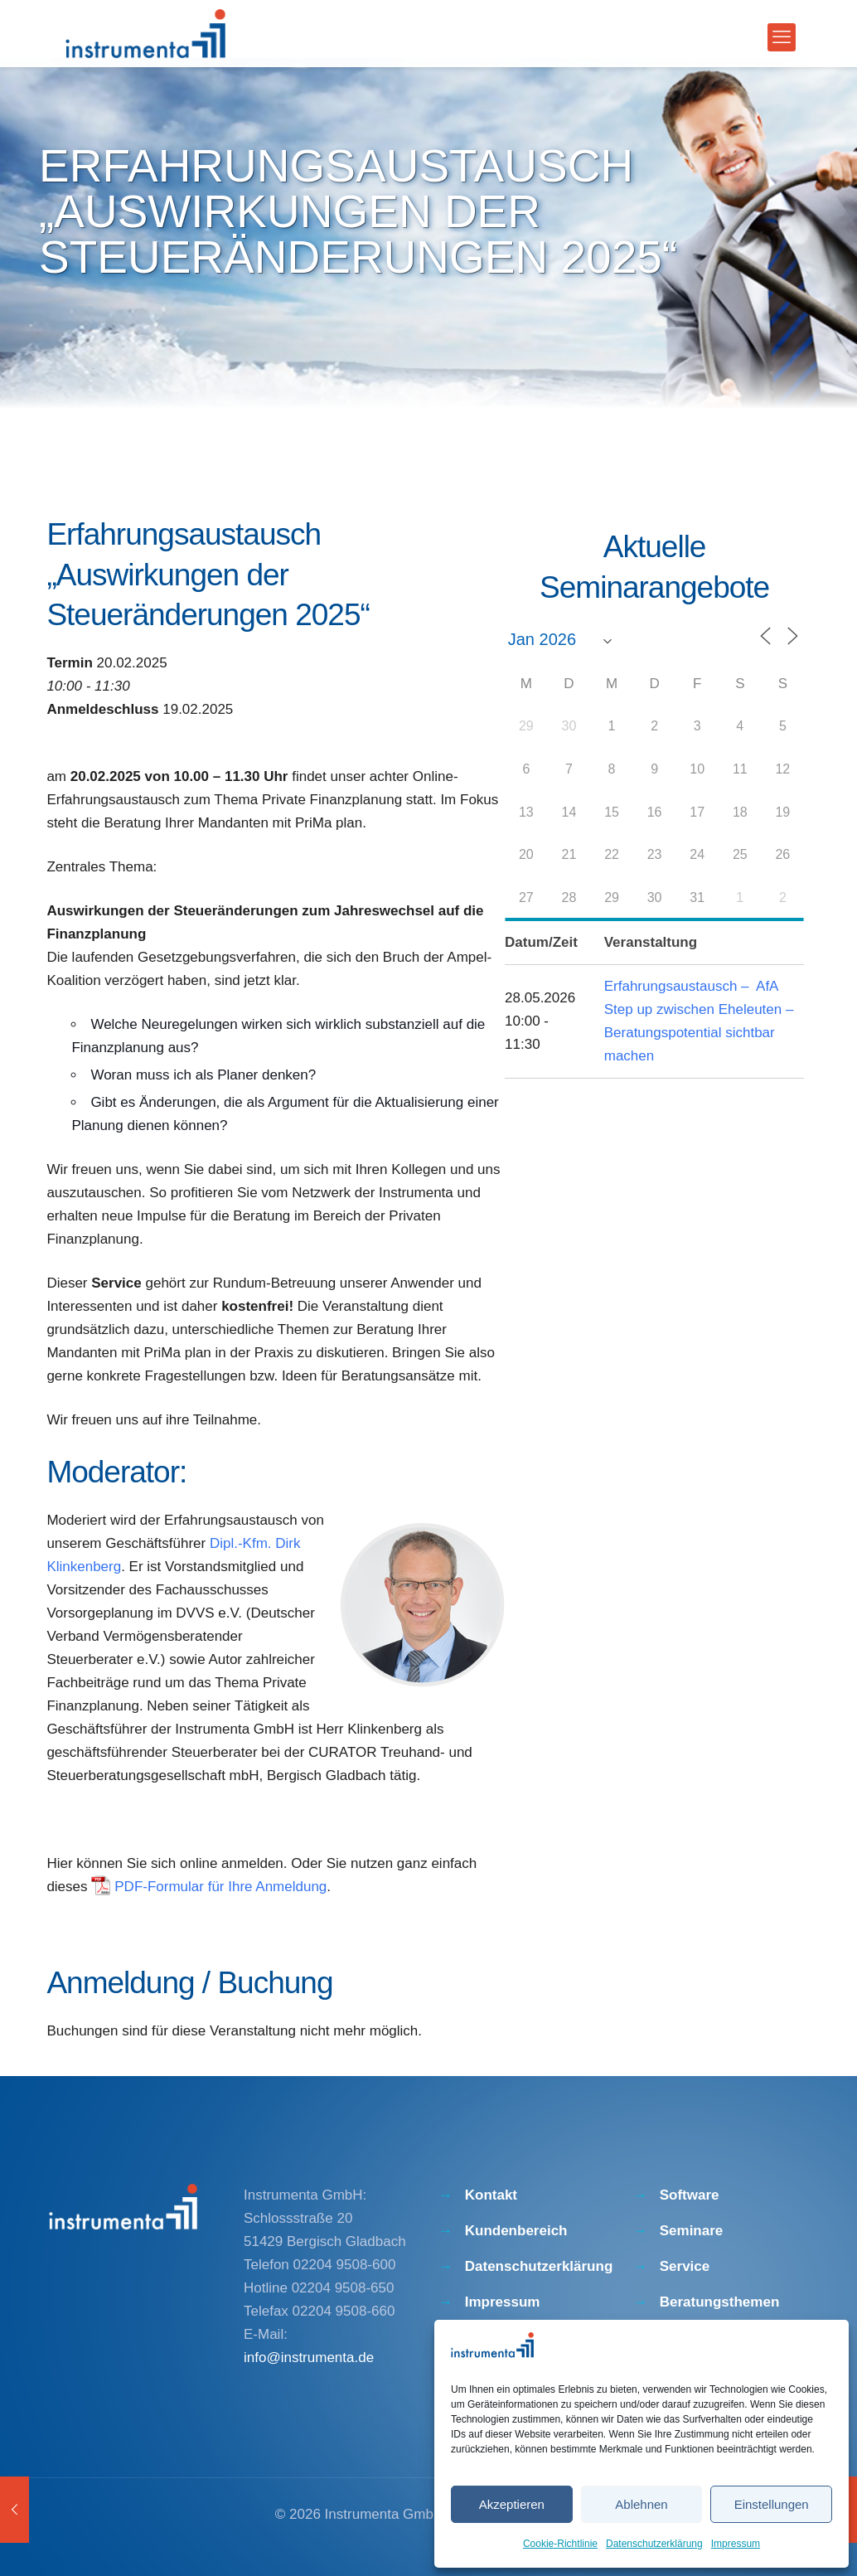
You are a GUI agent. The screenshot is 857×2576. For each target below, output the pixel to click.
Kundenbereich (516, 2231)
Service (685, 2266)
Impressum (735, 2543)
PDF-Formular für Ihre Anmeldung (220, 1886)
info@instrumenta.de (309, 2357)
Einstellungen (771, 2504)
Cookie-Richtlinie (560, 2543)
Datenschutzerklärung (654, 2543)
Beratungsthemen (720, 2302)
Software (689, 2195)
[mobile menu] (781, 37)
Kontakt (491, 2195)
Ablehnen (641, 2504)
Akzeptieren (512, 2504)
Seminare (692, 2231)
